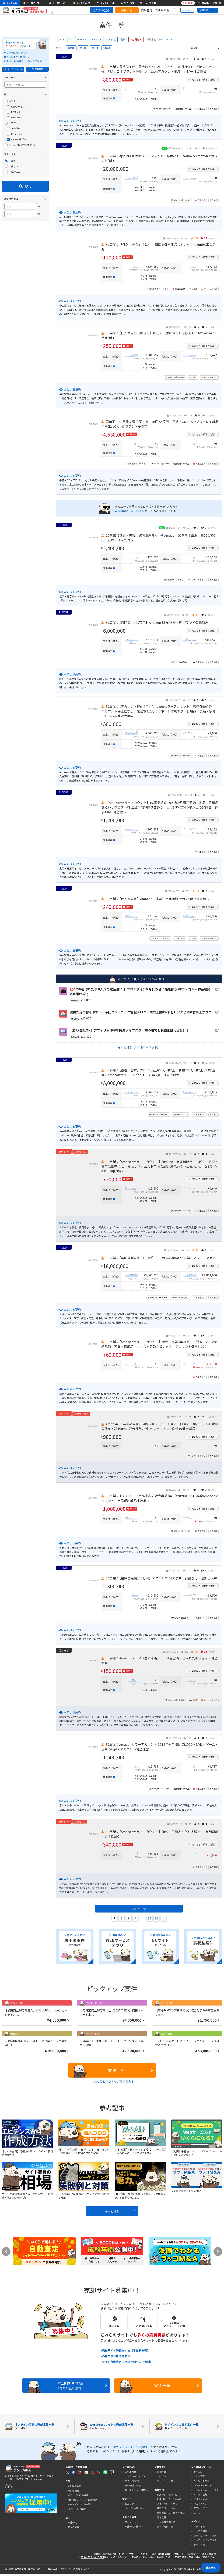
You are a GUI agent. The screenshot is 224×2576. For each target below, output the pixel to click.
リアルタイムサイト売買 (206, 2492)
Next (218, 2253)
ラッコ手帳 (199, 2528)
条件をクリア (39, 485)
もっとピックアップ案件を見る (113, 2084)
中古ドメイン (200, 2505)
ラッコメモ (199, 2546)
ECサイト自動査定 (77, 2511)
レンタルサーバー (203, 2487)
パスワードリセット (167, 2483)
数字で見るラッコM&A (136, 2492)
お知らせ (129, 2505)
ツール (197, 2515)
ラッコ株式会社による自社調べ (200, 2556)
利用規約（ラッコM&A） (169, 2501)
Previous (6, 2253)
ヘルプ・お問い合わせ (136, 2510)
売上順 (95, 48)
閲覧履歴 (37, 69)
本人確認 (120, 511)
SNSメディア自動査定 (79, 2506)
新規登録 (161, 2474)
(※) (51, 12)
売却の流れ (73, 2492)
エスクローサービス (135, 2478)
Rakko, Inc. (191, 2571)
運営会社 (161, 2519)
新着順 (71, 48)
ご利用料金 (162, 10)
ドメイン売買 (200, 2501)
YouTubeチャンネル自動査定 (82, 2501)
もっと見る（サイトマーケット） (139, 1047)
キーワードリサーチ (204, 2483)
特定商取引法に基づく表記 (170, 2515)
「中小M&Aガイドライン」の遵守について (68, 2571)
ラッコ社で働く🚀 (166, 2524)
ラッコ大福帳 (200, 2533)
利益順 (106, 48)
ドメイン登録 (200, 2496)
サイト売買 (199, 2478)
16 (156, 1920)
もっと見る (120, 2213)
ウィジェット (132, 2524)
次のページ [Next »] (139, 1911)
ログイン (187, 10)
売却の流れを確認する (115, 2358)
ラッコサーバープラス (205, 2537)
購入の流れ (73, 2529)
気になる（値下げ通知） (202, 79)
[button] (86, 2474)
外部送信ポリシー (166, 2510)
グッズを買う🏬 (165, 2528)
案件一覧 (126, 10)
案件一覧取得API (133, 2528)
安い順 (83, 48)
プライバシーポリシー (168, 2505)
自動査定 (146, 10)
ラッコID (198, 2474)
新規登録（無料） (208, 10)
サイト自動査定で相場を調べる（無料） (126, 2364)
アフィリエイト (202, 2510)
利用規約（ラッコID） (168, 2496)
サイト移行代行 (133, 2483)
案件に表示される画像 (92, 2559)
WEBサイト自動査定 (78, 2497)
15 (149, 1920)
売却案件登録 (101, 10)
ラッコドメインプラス (205, 2542)
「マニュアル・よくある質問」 (130, 2449)
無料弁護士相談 (133, 2487)
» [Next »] (163, 1920)
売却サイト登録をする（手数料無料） (125, 2352)
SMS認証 (135, 511)
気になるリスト (13, 69)
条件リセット (166, 39)
